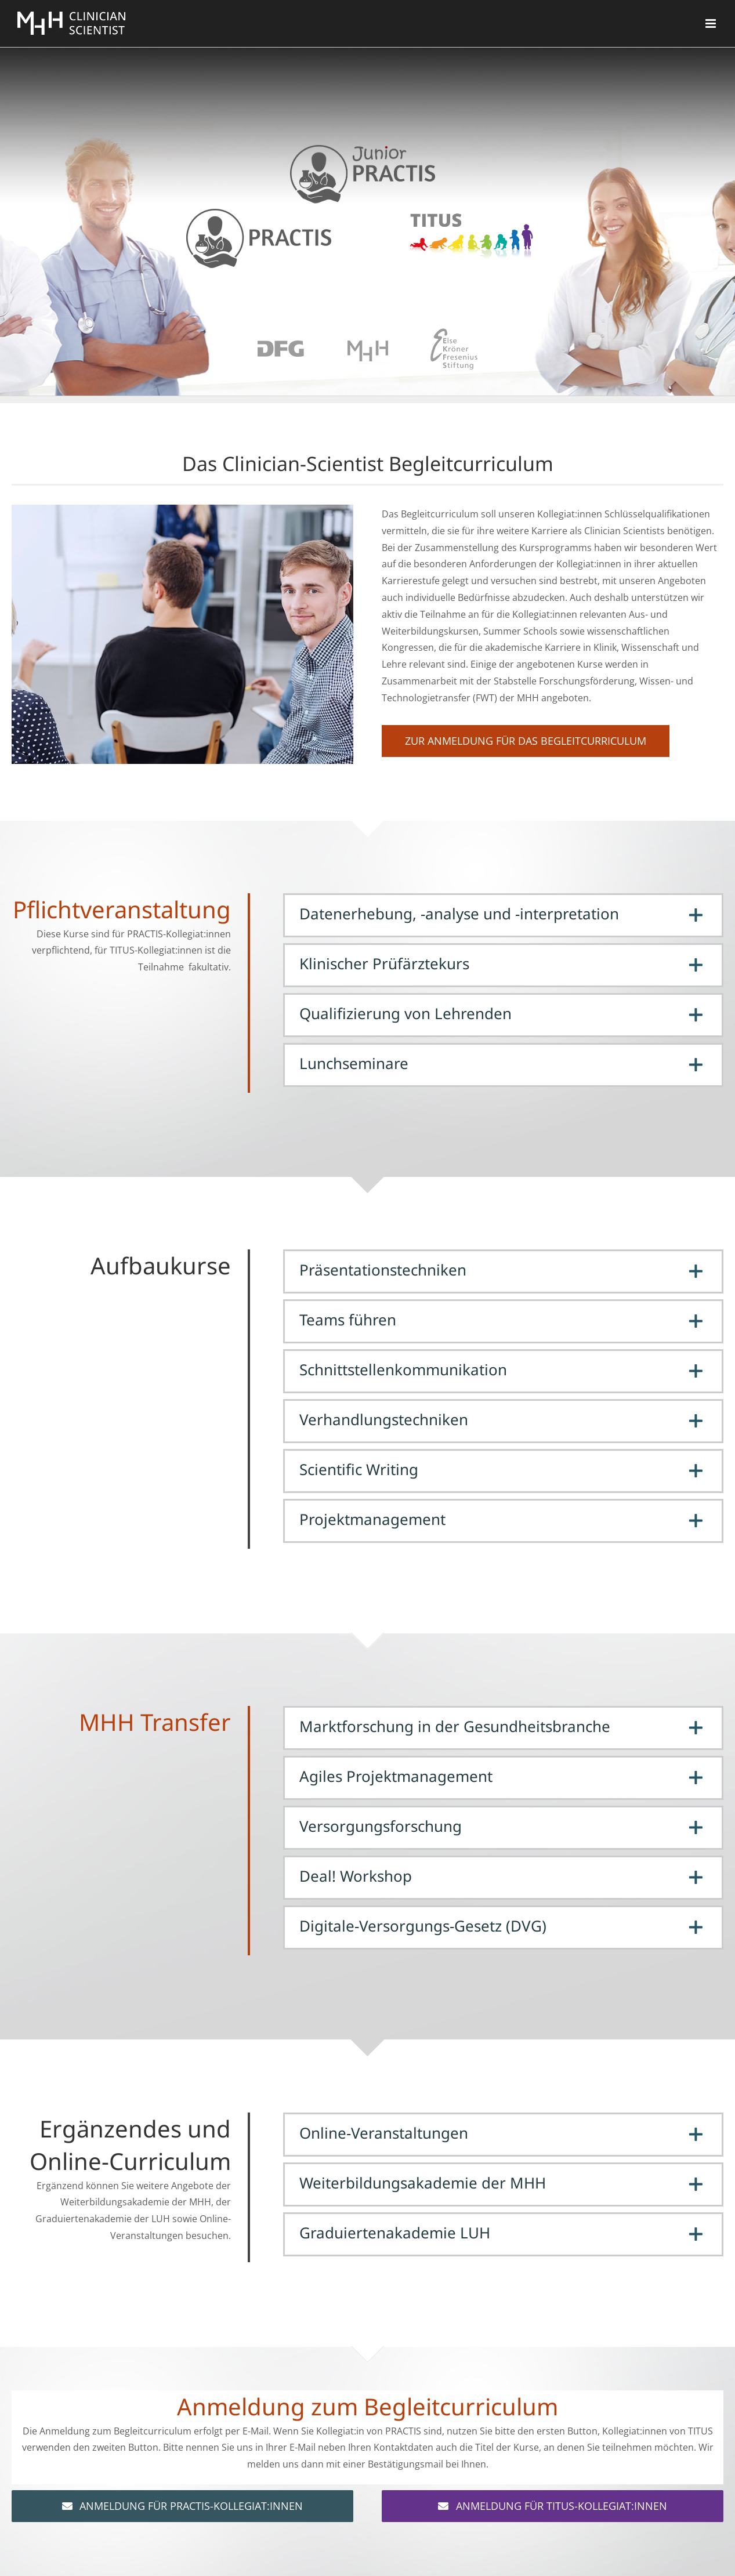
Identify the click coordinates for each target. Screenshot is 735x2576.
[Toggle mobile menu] (711, 23)
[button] (503, 915)
